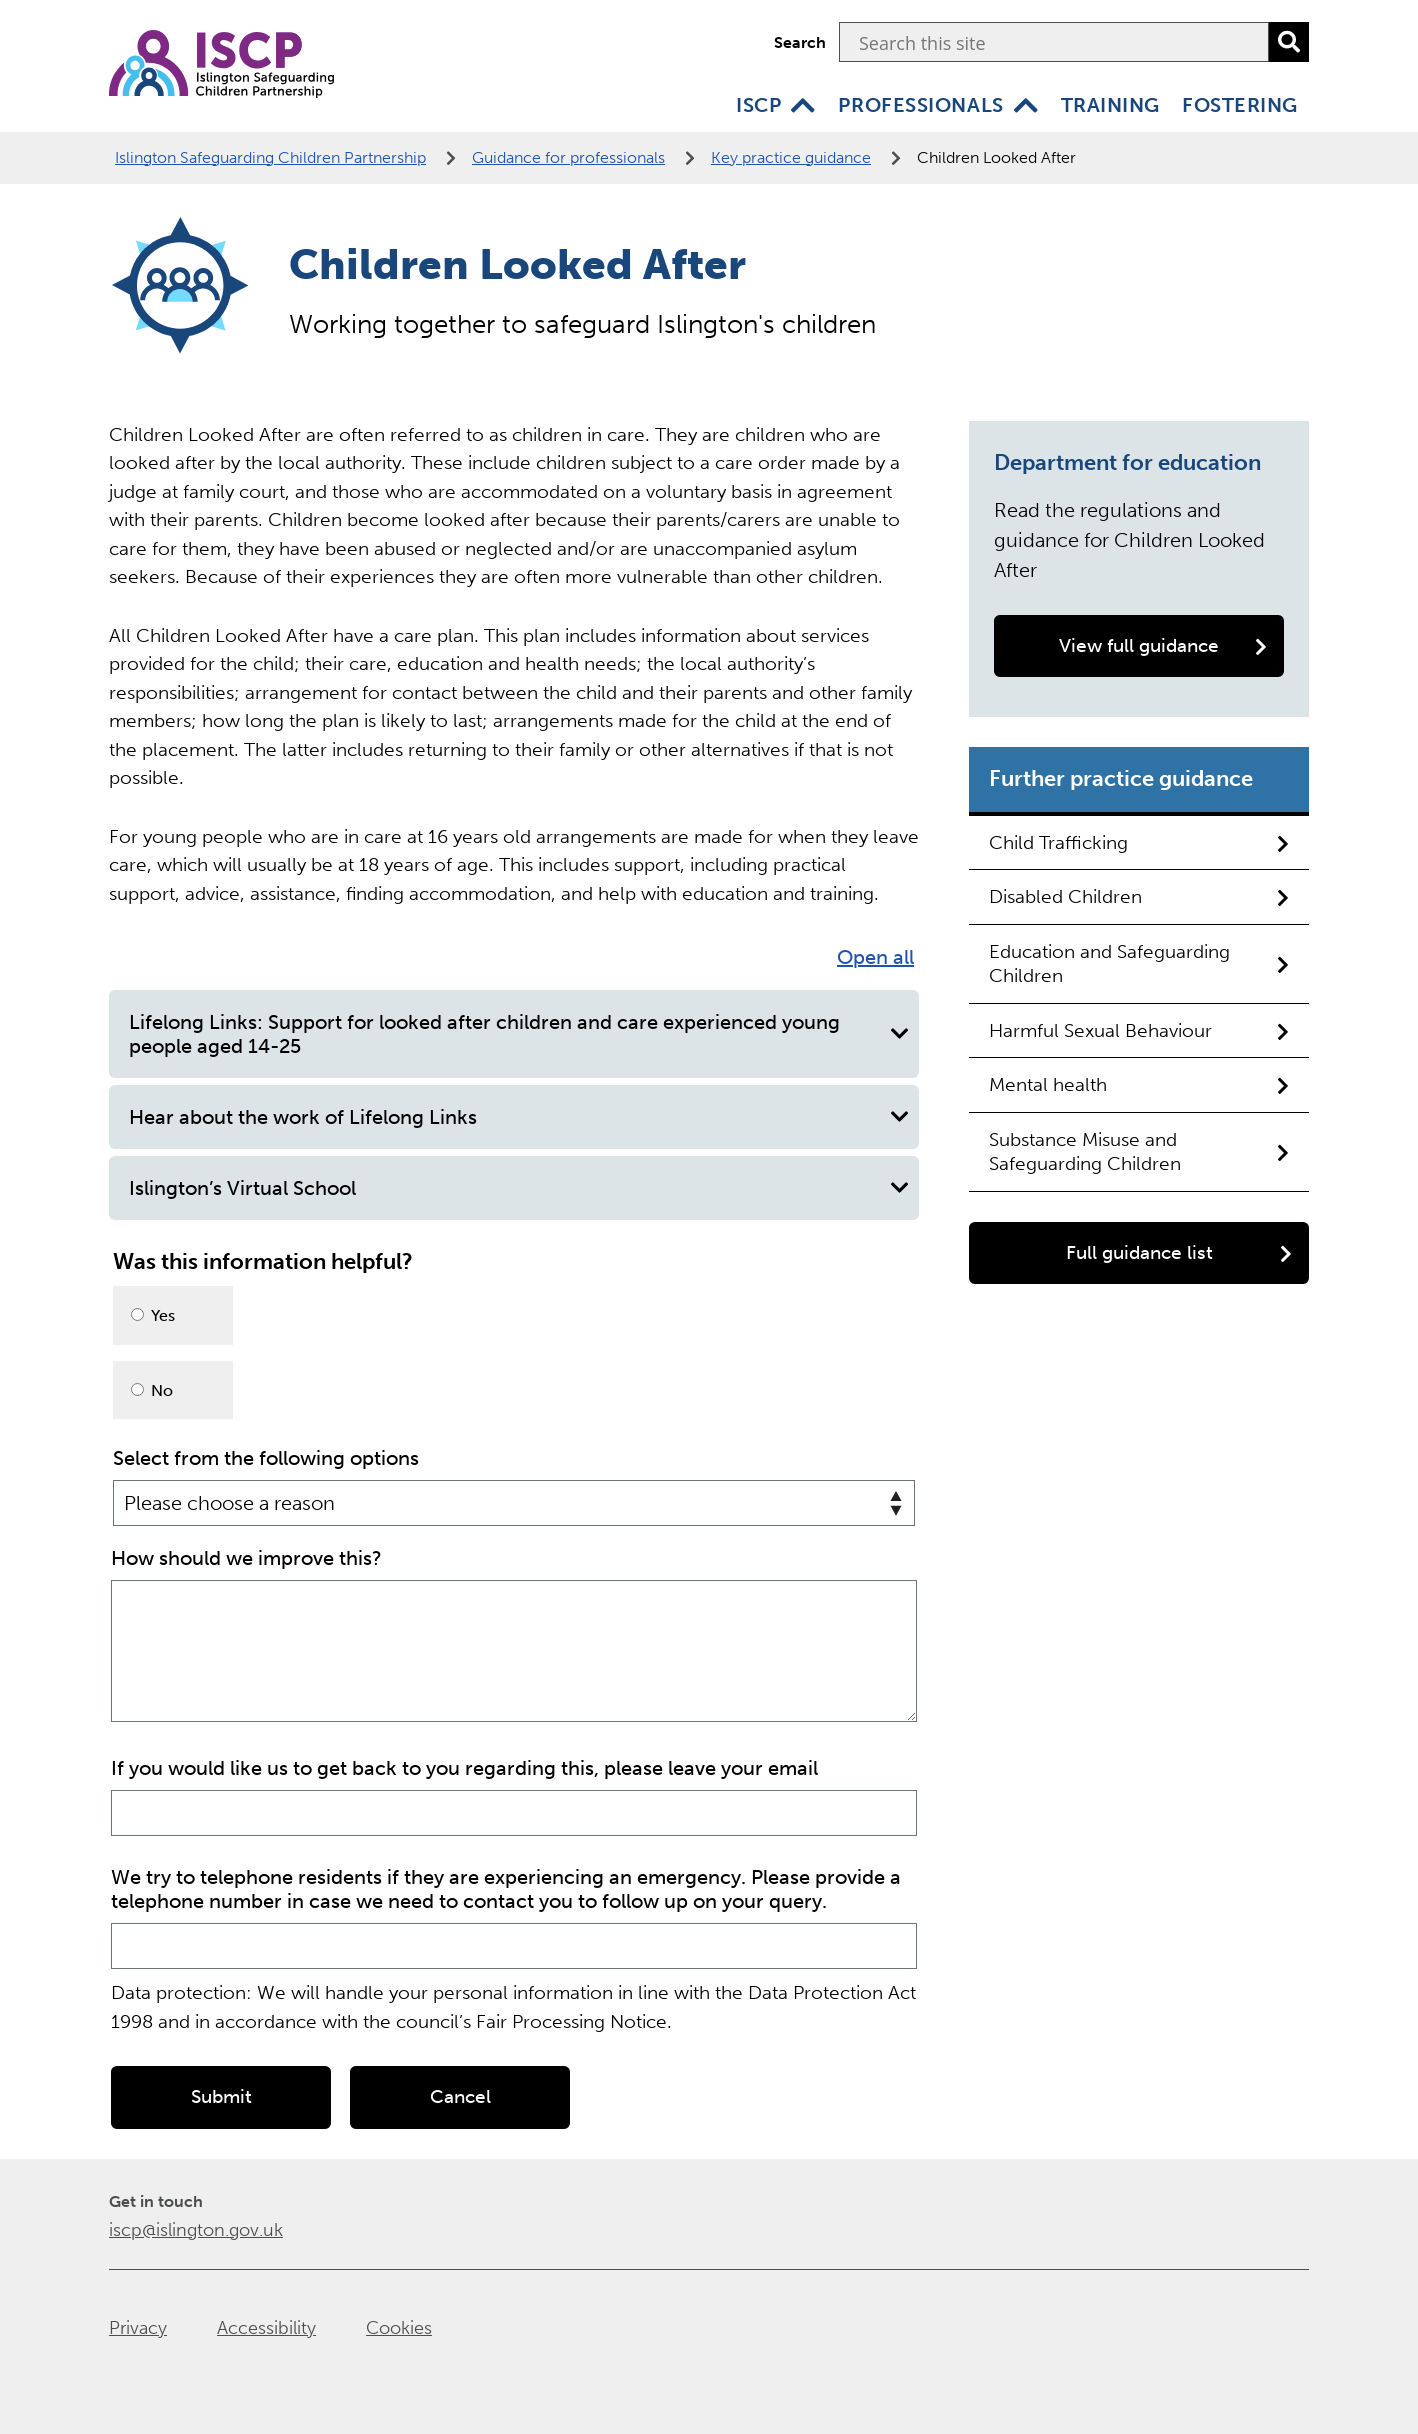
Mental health (1139, 1084)
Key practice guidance (791, 157)
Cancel (460, 2094)
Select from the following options (266, 1458)
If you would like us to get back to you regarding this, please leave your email (464, 1766)
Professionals (920, 105)
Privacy (138, 2326)
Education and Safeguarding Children (1139, 963)
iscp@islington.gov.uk (196, 2228)
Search (800, 42)
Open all (875, 957)
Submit (221, 2094)
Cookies (399, 2326)
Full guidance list (1179, 1252)
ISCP (758, 105)
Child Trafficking (1139, 842)
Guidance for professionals (568, 157)
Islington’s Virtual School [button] (519, 1188)
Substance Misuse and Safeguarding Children (1139, 1151)
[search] (1289, 42)
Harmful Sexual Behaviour (1139, 1030)
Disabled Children (1139, 896)
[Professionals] (1026, 105)
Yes (153, 1315)
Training (1110, 105)
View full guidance (1163, 645)
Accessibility (266, 2326)
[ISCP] (803, 105)
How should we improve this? (246, 1556)
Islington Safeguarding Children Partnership (270, 157)
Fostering (1240, 105)
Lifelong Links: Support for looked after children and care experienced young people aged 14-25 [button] (519, 1034)
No (152, 1390)
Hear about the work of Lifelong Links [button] (519, 1117)
